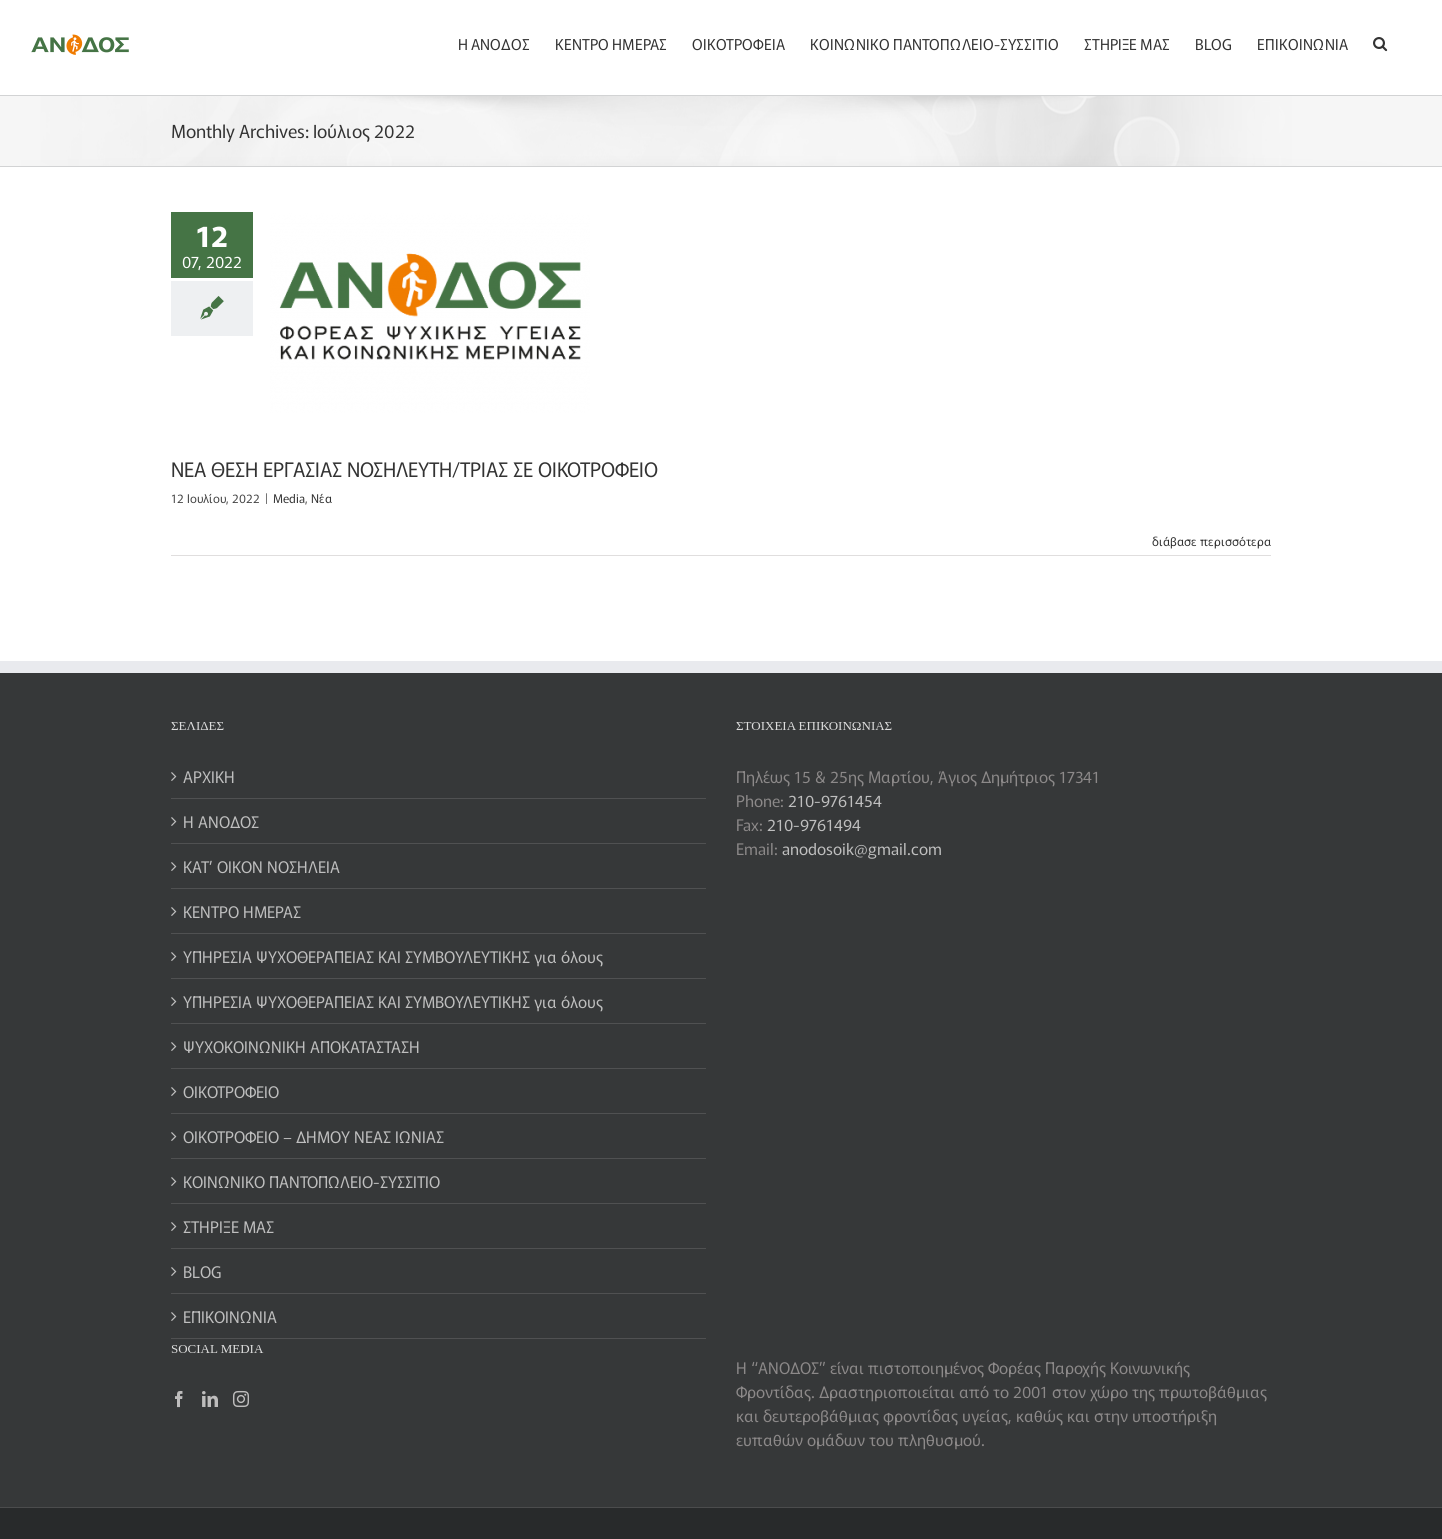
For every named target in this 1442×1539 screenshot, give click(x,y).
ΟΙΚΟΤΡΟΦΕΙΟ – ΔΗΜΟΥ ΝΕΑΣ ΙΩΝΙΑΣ (313, 1136)
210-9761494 (814, 824)
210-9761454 (835, 800)
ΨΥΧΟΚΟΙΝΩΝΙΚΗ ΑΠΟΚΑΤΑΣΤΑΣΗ (301, 1046)
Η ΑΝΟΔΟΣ (221, 821)
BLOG (202, 1271)
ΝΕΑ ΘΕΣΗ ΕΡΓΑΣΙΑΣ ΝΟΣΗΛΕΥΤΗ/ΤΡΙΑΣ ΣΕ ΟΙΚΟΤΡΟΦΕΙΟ (414, 468)
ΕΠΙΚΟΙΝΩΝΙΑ (230, 1316)
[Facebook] (179, 1399)
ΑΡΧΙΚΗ (209, 776)
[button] (1380, 42)
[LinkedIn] (210, 1399)
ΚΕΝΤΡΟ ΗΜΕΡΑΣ (242, 911)
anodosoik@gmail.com (862, 848)
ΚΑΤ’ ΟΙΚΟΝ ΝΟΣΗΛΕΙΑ (261, 866)
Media (289, 497)
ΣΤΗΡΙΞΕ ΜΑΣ (228, 1226)
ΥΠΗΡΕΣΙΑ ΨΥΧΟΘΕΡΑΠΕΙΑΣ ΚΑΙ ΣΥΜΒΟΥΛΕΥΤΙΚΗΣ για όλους (393, 956)
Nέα (321, 497)
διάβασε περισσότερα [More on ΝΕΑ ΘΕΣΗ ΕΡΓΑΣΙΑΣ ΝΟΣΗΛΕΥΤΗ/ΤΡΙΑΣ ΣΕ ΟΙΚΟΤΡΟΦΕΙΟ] (1211, 540)
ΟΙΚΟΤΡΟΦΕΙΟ (231, 1091)
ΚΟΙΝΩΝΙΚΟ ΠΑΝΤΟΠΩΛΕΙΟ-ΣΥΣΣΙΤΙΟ (311, 1181)
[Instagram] (241, 1399)
